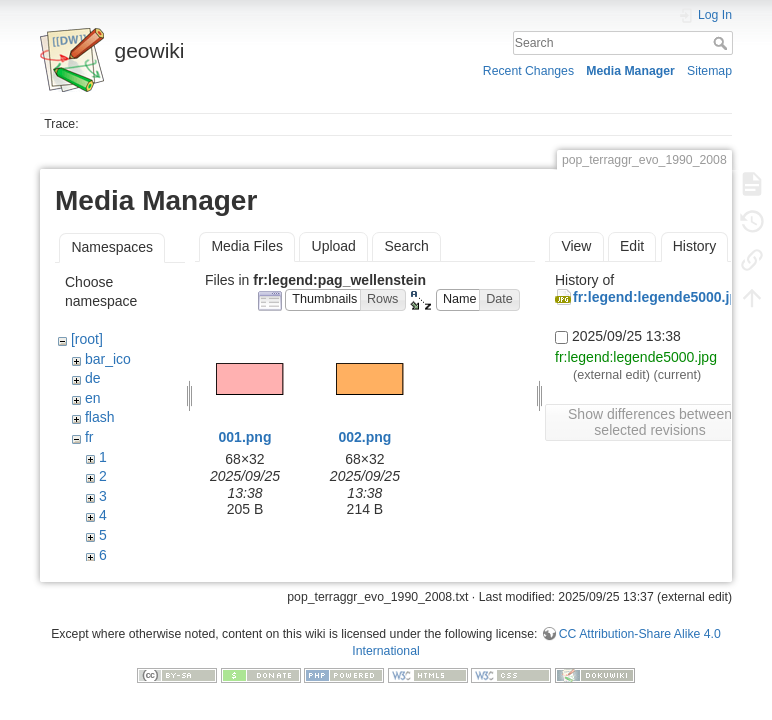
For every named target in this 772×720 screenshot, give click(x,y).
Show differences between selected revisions (650, 422)
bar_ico (108, 359)
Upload (334, 246)
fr (89, 437)
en (93, 398)
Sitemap (709, 71)
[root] (87, 339)
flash (100, 417)
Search (722, 43)
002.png (364, 437)
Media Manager (630, 71)
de (93, 378)
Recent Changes (528, 71)
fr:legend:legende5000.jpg (659, 297)
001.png (245, 437)
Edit (632, 246)
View (576, 246)
